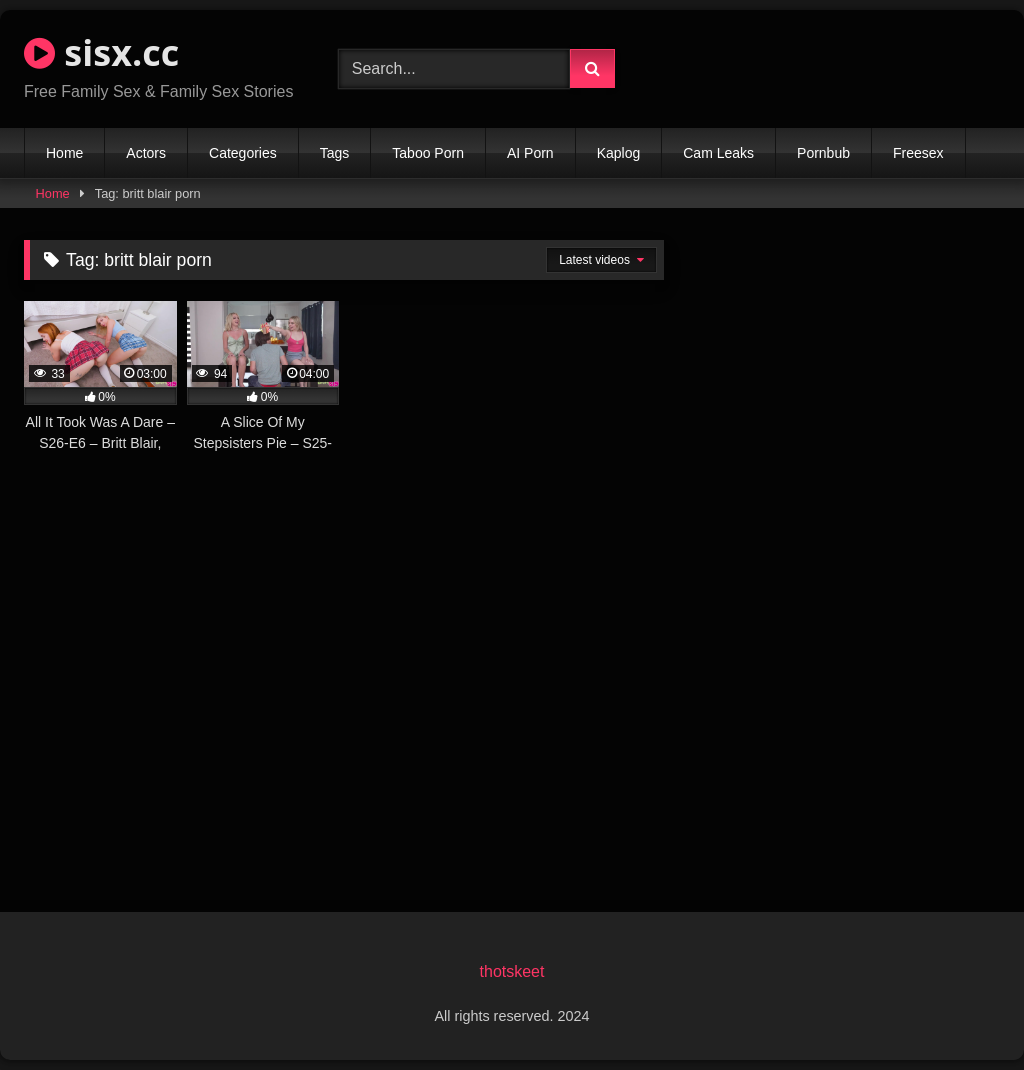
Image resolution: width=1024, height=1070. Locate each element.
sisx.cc (101, 52)
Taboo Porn (428, 153)
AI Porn (530, 153)
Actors (146, 153)
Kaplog (619, 153)
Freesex (918, 153)
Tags (335, 153)
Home (64, 153)
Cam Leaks (718, 153)
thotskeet (512, 971)
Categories (243, 153)
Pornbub (823, 153)
